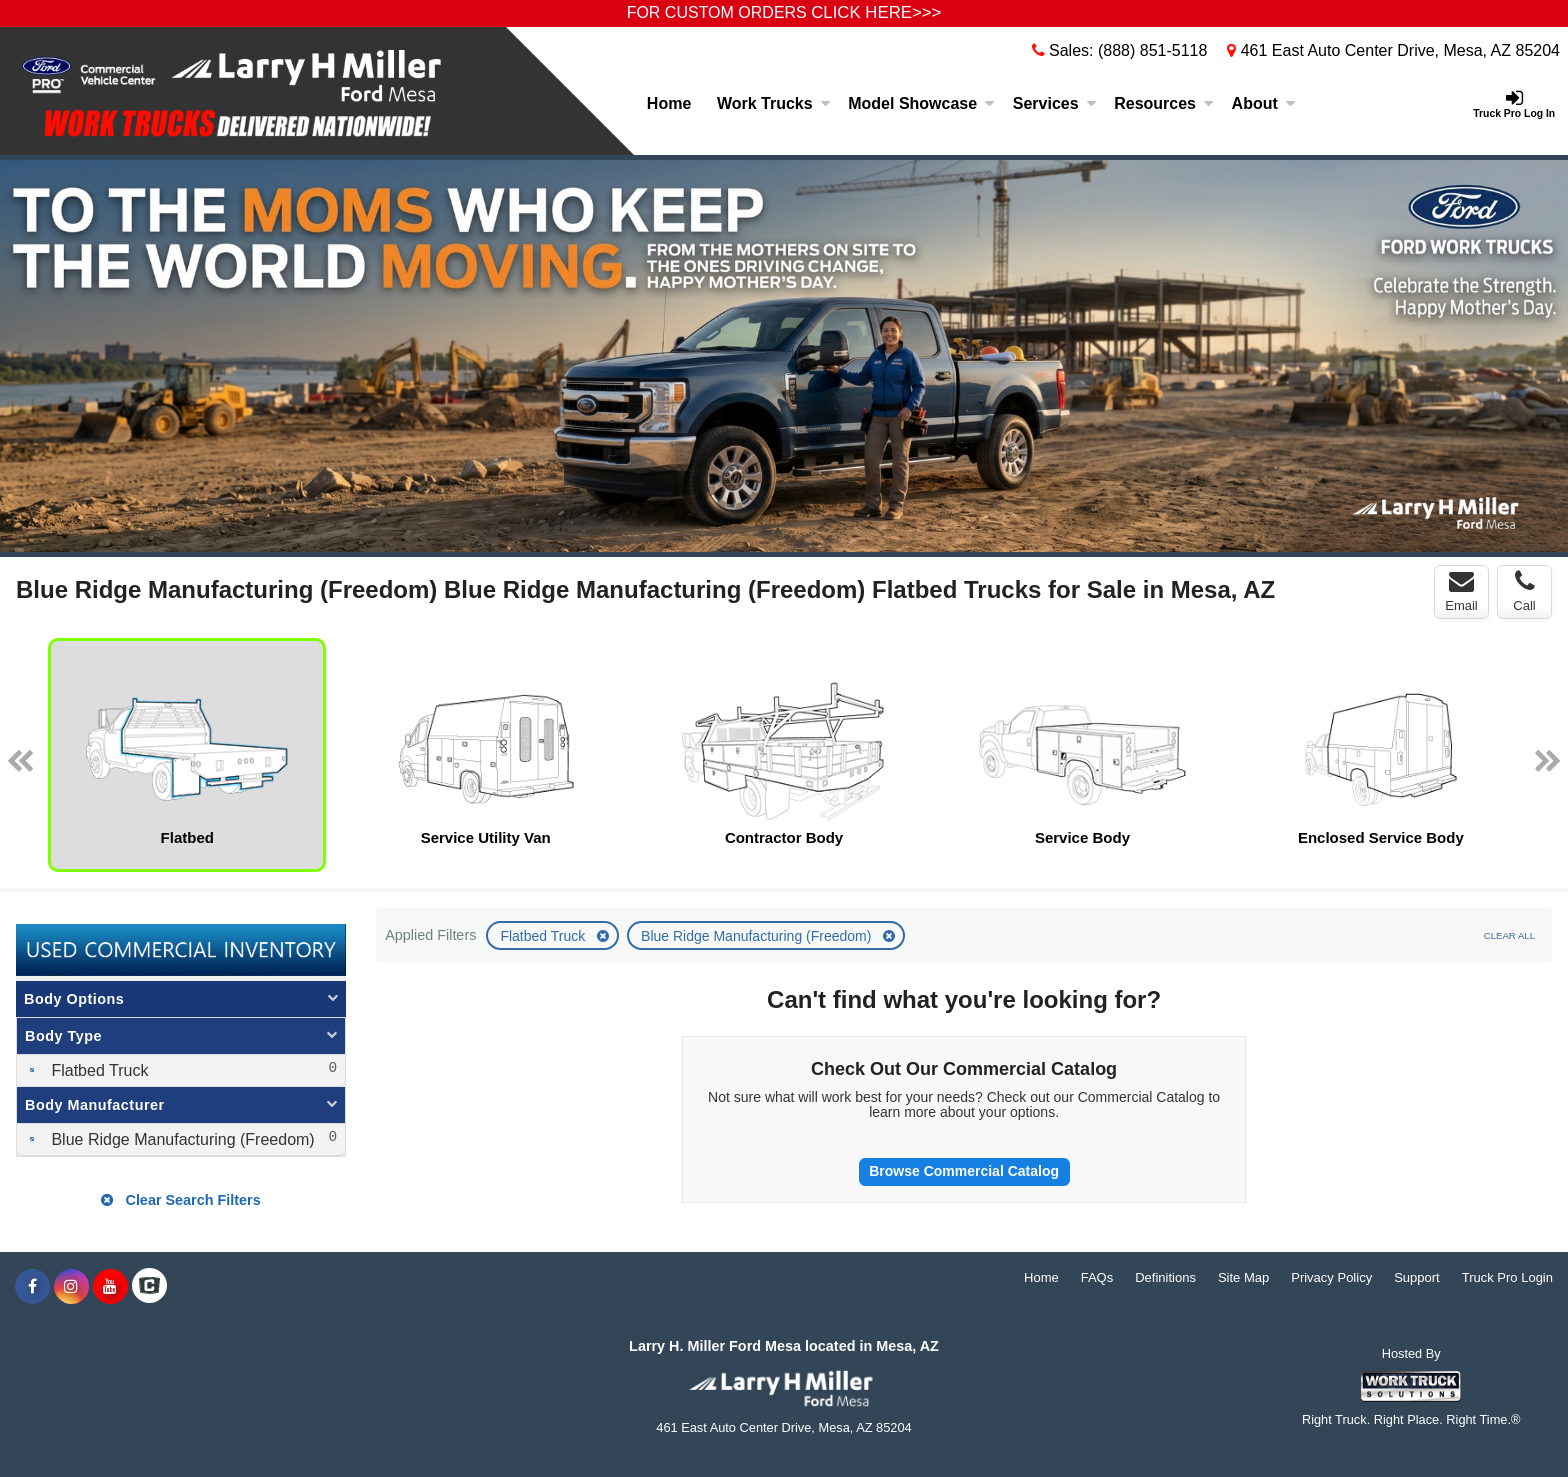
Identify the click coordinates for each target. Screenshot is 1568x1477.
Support (1417, 1277)
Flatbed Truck (544, 936)
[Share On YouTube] (110, 1287)
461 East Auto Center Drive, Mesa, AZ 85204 (1393, 50)
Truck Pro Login (1507, 1277)
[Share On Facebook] (32, 1287)
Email (1461, 591)
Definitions (1165, 1277)
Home (669, 103)
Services (1055, 103)
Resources (1164, 103)
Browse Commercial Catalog (964, 1171)
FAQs (1097, 1277)
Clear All (1509, 935)
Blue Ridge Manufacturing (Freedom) (758, 936)
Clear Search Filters (180, 1200)
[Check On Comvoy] (149, 1287)
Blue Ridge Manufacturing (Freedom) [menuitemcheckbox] (181, 1139)
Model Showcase (921, 103)
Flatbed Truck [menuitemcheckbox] (97, 1070)
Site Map (1243, 1277)
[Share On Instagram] (71, 1287)
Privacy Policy (1331, 1277)
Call (1524, 591)
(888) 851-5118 (1152, 50)
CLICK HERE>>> (876, 12)
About (1264, 103)
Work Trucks (774, 103)
